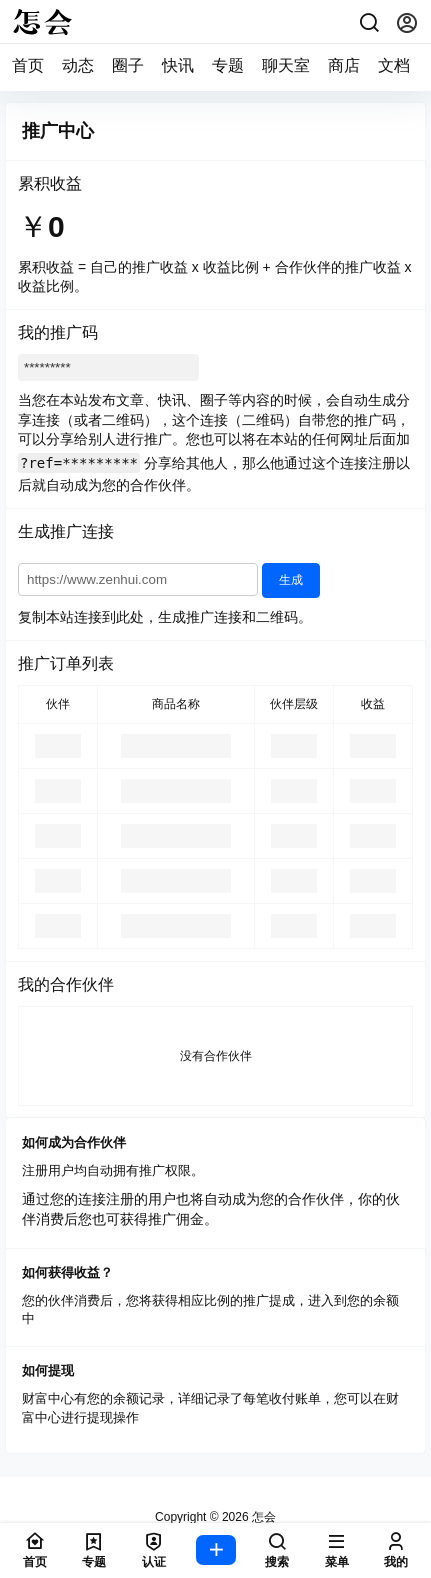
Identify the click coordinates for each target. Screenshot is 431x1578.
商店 (344, 65)
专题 (228, 65)
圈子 (128, 65)
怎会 (262, 1517)
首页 (28, 65)
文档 (394, 65)
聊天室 (286, 65)
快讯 (178, 65)
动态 (78, 65)
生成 (291, 580)
